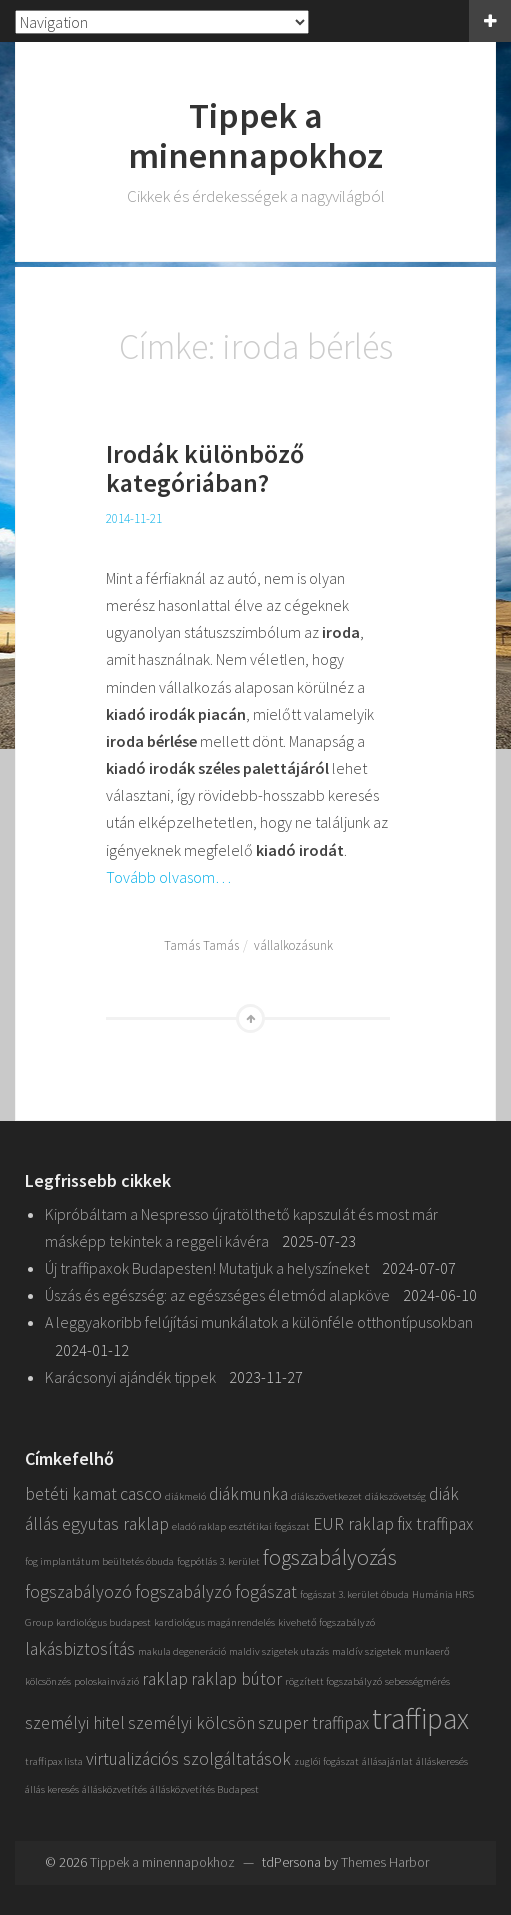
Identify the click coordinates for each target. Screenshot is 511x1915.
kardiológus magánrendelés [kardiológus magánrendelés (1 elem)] (214, 1622)
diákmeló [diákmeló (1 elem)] (185, 1496)
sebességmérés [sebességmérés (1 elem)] (417, 1681)
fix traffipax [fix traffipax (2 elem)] (435, 1524)
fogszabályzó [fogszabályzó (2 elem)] (183, 1592)
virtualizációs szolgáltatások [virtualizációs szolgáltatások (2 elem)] (188, 1759)
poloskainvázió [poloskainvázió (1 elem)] (106, 1681)
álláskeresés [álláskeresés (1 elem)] (442, 1761)
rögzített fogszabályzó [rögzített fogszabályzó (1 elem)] (333, 1681)
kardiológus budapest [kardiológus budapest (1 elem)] (103, 1622)
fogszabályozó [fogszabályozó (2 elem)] (78, 1592)
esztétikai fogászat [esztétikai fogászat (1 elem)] (269, 1526)
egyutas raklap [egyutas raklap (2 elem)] (115, 1524)
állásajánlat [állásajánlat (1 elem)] (387, 1761)
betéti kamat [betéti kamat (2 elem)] (71, 1494)
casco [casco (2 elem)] (141, 1494)
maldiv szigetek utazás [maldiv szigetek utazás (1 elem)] (279, 1651)
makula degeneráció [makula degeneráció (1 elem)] (182, 1651)
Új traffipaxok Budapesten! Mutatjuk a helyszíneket (207, 1268)
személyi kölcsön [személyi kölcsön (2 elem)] (191, 1723)
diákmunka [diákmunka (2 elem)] (248, 1494)
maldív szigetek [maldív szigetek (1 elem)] (366, 1651)
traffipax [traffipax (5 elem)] (420, 1718)
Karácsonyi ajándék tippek (130, 1377)
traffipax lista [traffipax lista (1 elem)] (54, 1761)
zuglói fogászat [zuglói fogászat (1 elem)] (326, 1761)
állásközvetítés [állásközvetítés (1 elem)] (114, 1789)
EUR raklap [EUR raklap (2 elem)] (353, 1524)
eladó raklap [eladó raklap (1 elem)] (199, 1526)
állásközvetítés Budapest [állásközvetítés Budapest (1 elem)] (204, 1789)
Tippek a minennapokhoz (255, 135)
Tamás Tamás (201, 945)
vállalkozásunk (293, 945)
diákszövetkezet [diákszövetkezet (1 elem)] (326, 1496)
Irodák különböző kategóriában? (205, 468)
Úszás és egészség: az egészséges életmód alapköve (217, 1295)
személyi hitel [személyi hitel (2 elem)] (75, 1723)
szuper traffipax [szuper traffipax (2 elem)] (313, 1723)
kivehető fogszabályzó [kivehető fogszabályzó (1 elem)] (326, 1622)
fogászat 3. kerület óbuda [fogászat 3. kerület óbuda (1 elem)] (354, 1594)
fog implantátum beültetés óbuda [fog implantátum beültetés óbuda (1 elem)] (99, 1561)
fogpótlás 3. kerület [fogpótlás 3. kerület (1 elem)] (218, 1561)
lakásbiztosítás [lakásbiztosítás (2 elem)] (80, 1649)
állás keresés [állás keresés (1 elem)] (52, 1789)
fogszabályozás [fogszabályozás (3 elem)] (330, 1557)
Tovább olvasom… (168, 877)
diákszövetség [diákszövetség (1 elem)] (395, 1496)
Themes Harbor (385, 1862)
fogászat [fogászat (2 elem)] (266, 1592)
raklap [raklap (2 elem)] (165, 1679)
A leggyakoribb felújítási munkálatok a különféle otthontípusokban (259, 1322)
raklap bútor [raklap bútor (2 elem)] (236, 1679)
